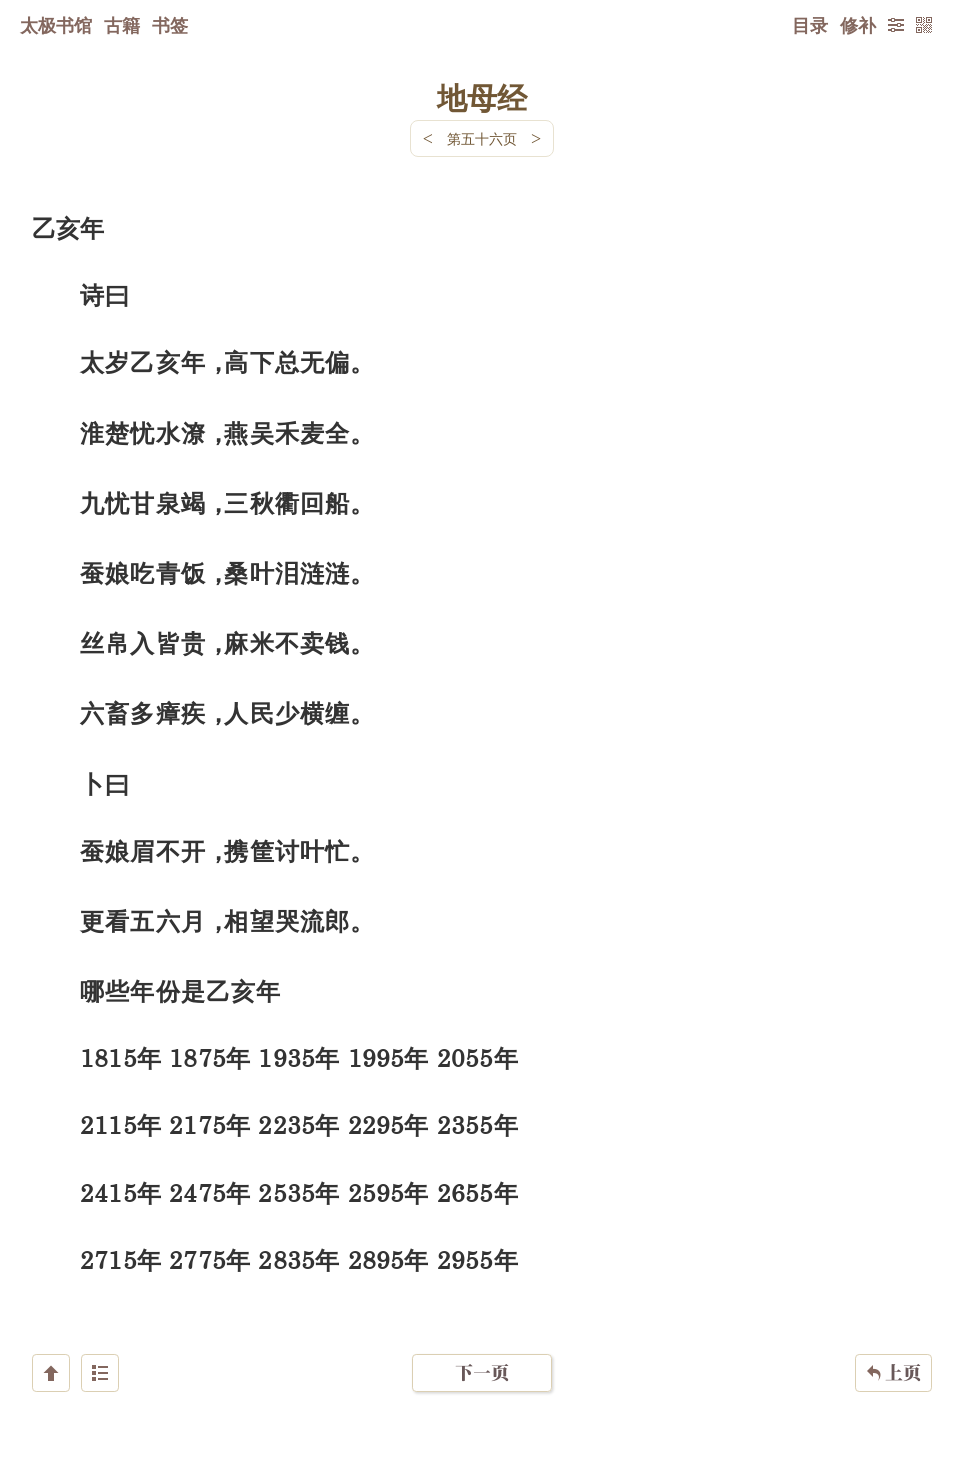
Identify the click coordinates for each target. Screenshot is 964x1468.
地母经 (482, 97)
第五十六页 (482, 138)
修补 (858, 25)
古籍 (122, 25)
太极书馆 (56, 25)
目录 (810, 25)
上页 (893, 1349)
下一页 (482, 1348)
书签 (170, 25)
